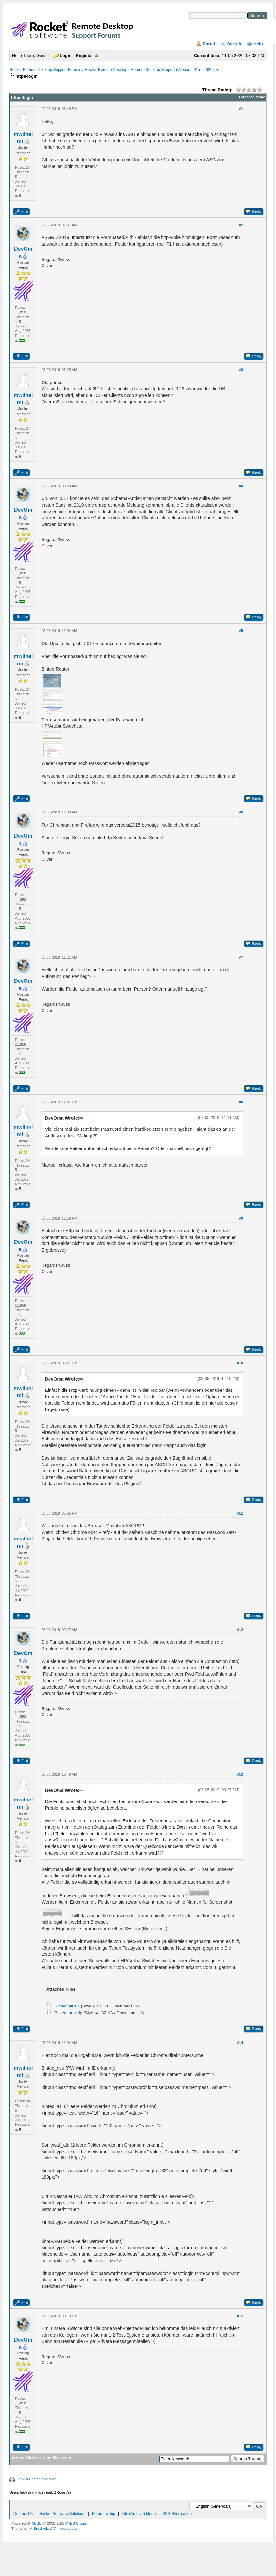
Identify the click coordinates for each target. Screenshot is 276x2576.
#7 (241, 957)
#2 (241, 225)
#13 (240, 1774)
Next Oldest (27, 2457)
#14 (240, 2042)
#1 (241, 109)
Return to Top (103, 2513)
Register (84, 55)
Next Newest (55, 2457)
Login (65, 55)
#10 (240, 1363)
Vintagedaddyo (65, 2528)
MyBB (36, 2523)
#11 (240, 1513)
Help (258, 43)
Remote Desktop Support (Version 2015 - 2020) (172, 69)
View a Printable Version (36, 2479)
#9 (241, 1218)
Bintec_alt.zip (66, 2006)
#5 (241, 631)
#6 (241, 812)
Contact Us (23, 2513)
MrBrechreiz (39, 2528)
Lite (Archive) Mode (139, 2513)
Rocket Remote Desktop (106, 69)
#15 (240, 2316)
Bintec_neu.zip (68, 2012)
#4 (241, 486)
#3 (241, 370)
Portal (209, 43)
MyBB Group (75, 2523)
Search (234, 43)
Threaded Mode (251, 97)
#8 (241, 1102)
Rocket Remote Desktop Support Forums (45, 69)
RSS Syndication (177, 2513)
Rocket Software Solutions (62, 2513)
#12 (240, 1630)
